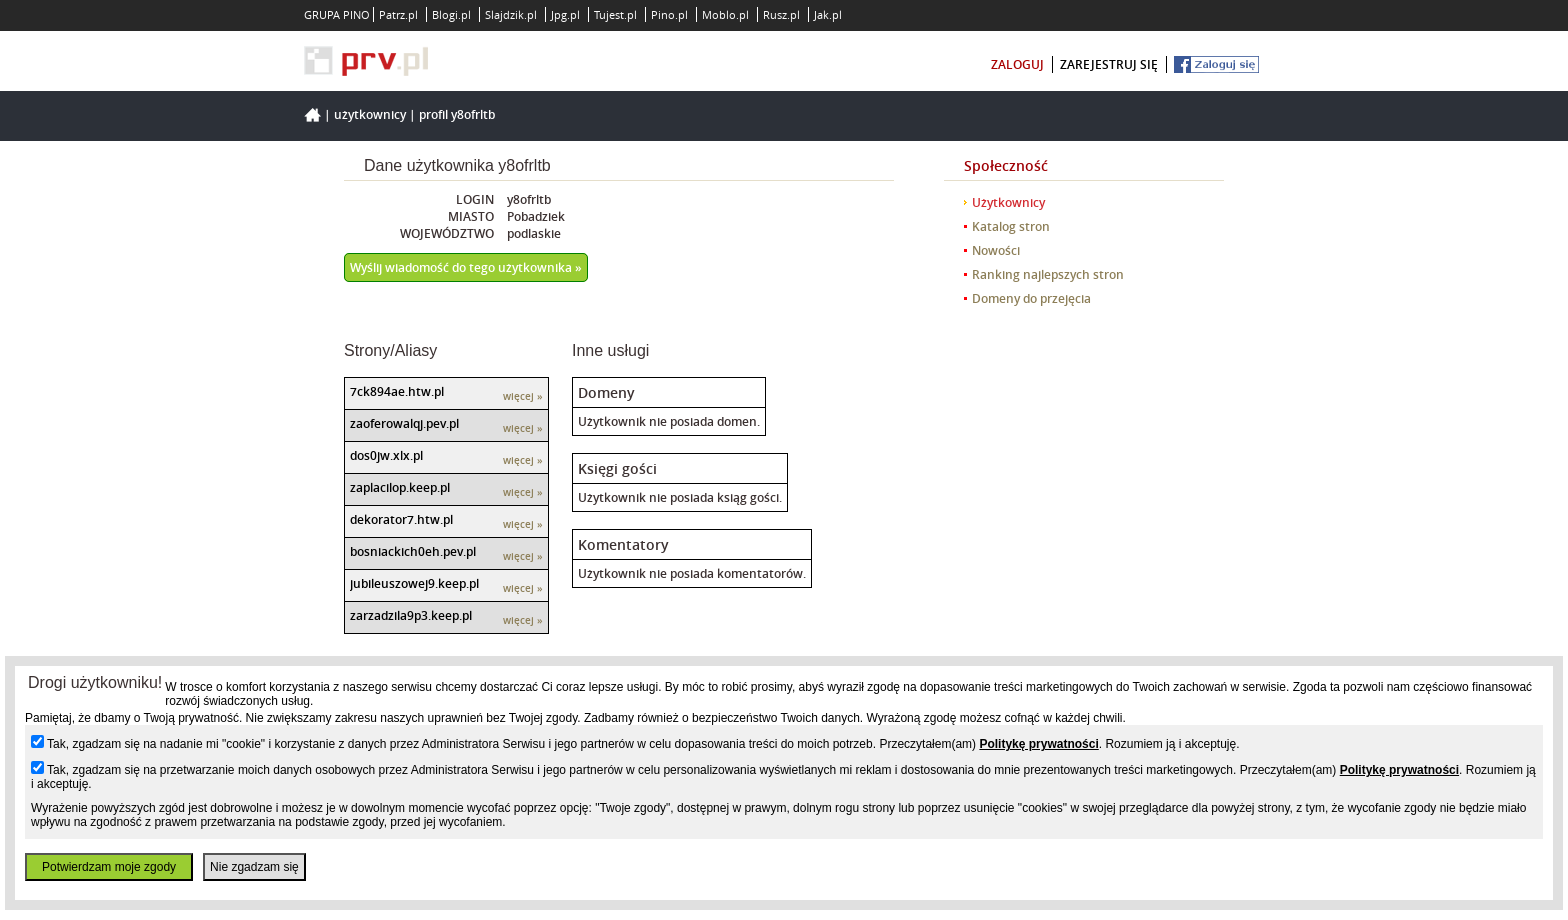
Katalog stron (1011, 226)
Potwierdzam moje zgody (109, 867)
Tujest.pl (615, 14)
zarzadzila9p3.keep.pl (411, 615)
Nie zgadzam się (254, 867)
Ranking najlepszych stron (1048, 274)
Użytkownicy (370, 114)
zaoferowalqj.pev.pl (404, 423)
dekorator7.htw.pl (401, 519)
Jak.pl (828, 14)
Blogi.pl (451, 14)
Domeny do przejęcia (1031, 298)
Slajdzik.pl (511, 14)
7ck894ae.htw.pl (397, 391)
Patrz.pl (398, 14)
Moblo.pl (725, 14)
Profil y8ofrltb (457, 114)
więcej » (523, 396)
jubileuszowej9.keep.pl (414, 583)
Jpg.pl (565, 14)
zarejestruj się (1109, 64)
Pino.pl (669, 14)
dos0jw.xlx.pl (386, 455)
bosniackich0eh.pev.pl (413, 551)
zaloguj (1017, 64)
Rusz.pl (781, 14)
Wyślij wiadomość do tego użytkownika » (466, 267)
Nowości (996, 250)
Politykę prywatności (1038, 744)
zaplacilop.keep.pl (400, 487)
